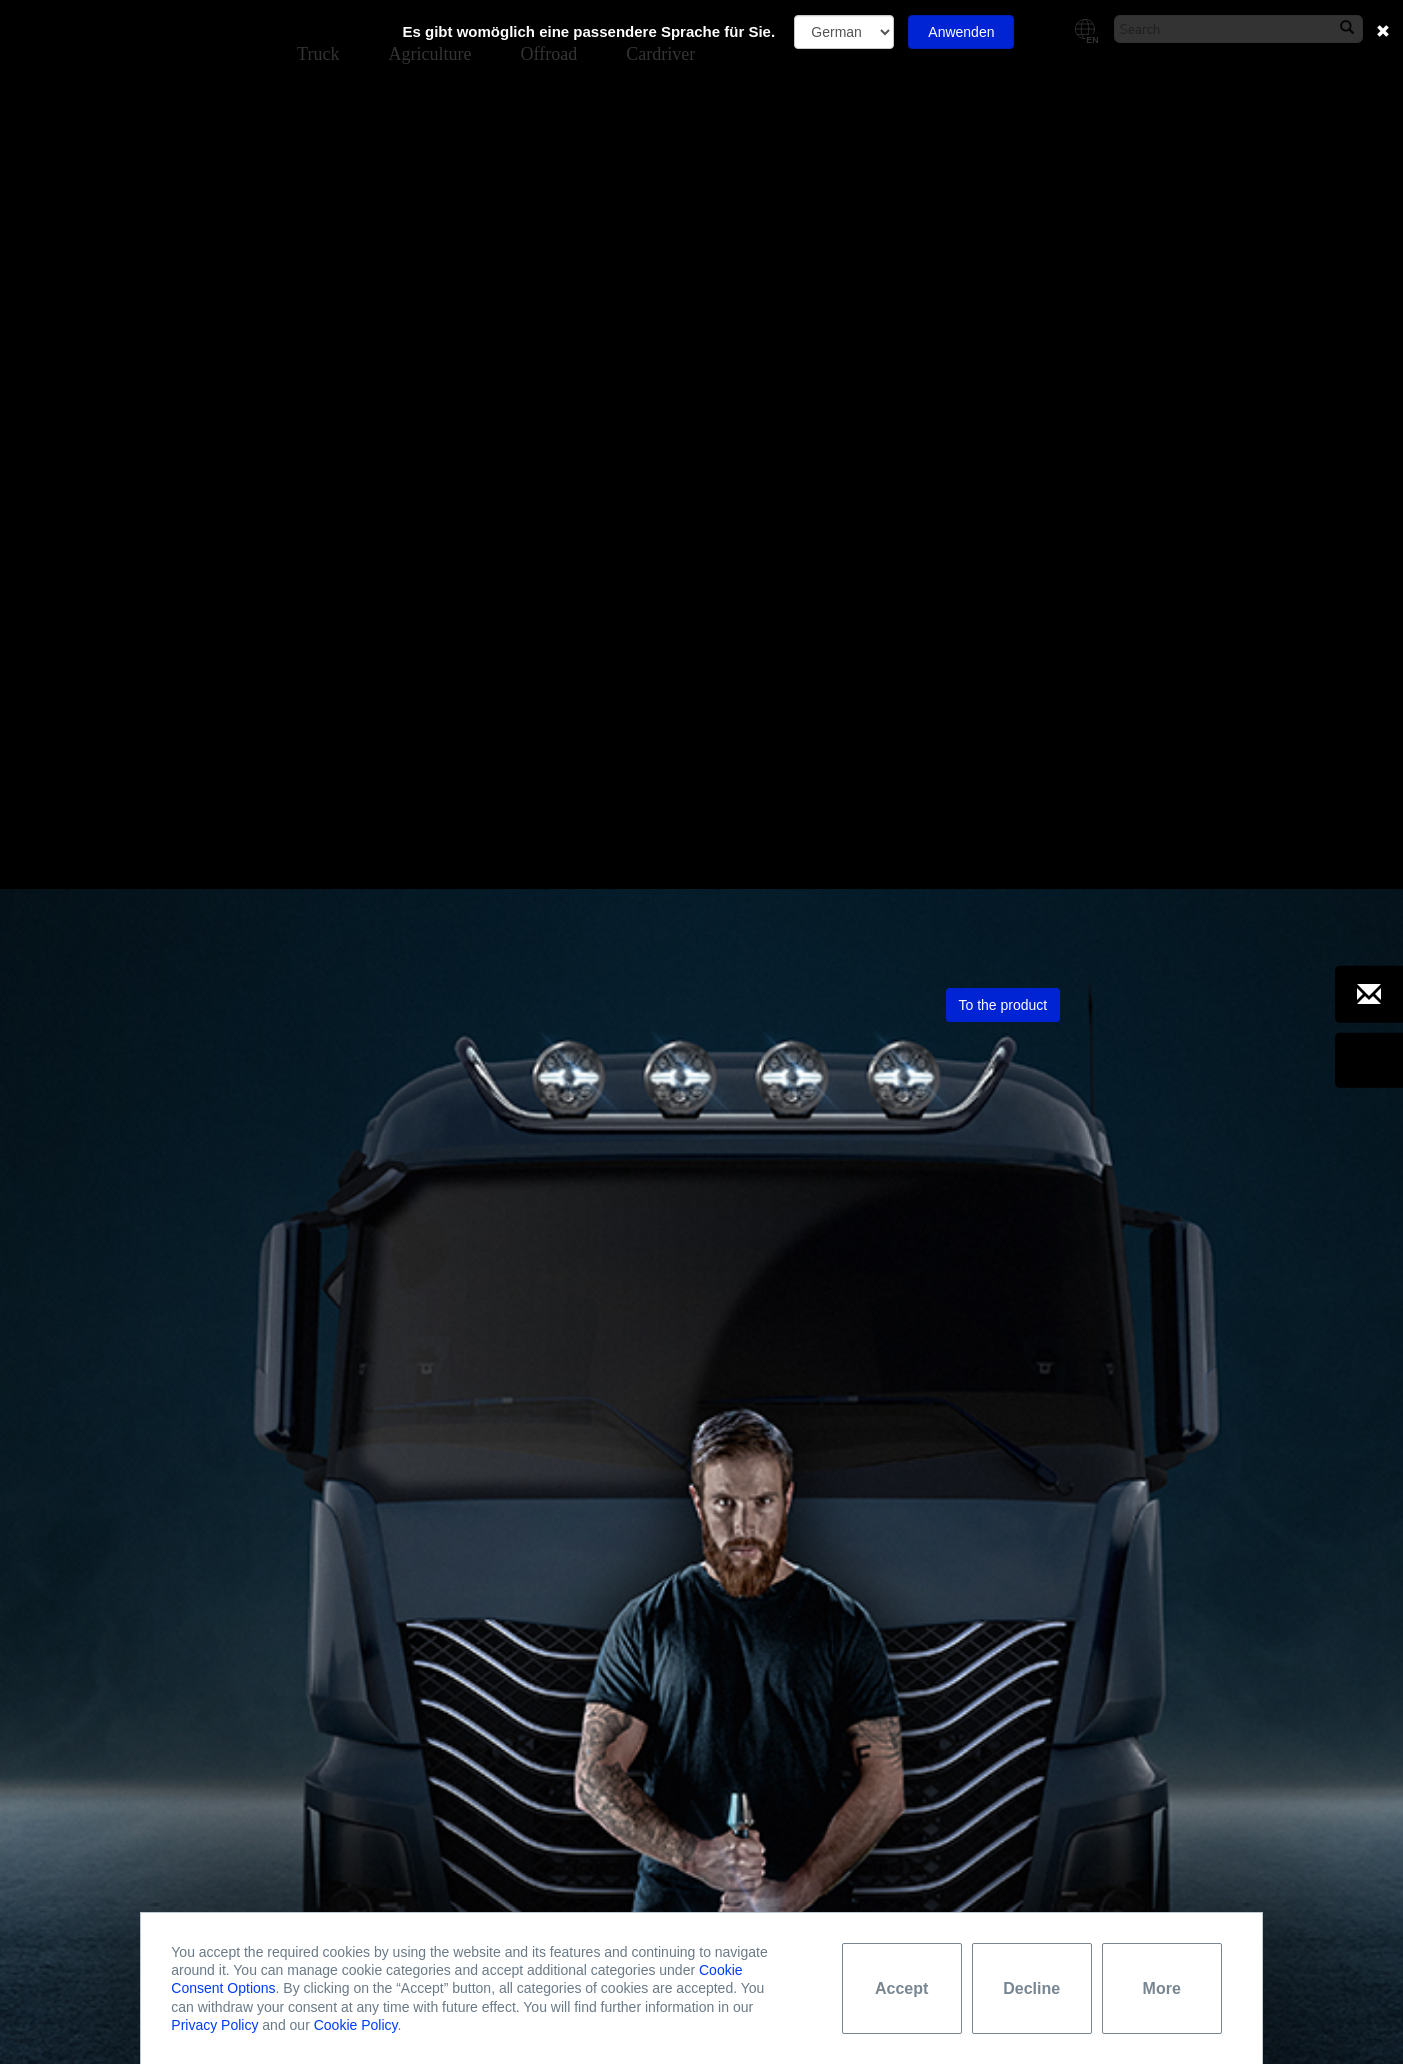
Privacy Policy (214, 2025)
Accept (901, 1988)
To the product (1003, 216)
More (1162, 1988)
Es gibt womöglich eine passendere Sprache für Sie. (589, 31)
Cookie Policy (356, 2025)
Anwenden (961, 32)
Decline (1031, 1988)
